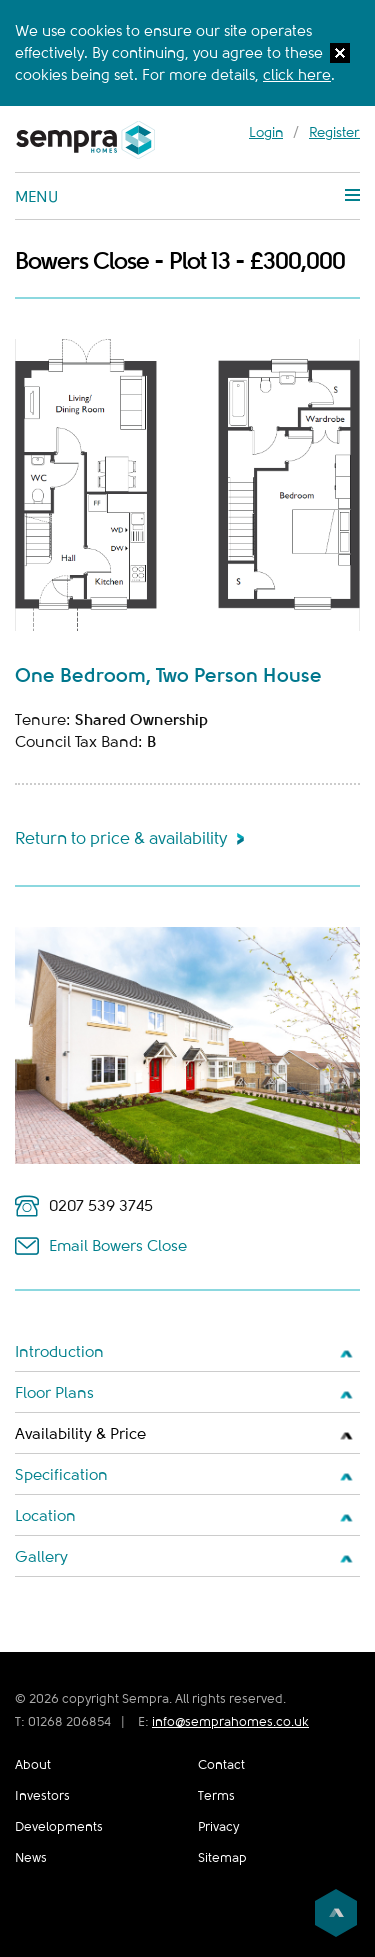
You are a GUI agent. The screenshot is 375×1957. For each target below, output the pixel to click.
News (31, 1857)
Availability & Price (80, 1434)
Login (266, 132)
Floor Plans (54, 1393)
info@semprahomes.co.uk (230, 1721)
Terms (216, 1795)
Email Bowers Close (118, 1246)
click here (297, 75)
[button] (340, 56)
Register (334, 132)
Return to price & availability (121, 838)
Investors (42, 1795)
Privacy (218, 1826)
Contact (221, 1764)
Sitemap (222, 1857)
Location (45, 1516)
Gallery (41, 1557)
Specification (61, 1475)
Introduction (59, 1352)
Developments (59, 1826)
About (33, 1764)
